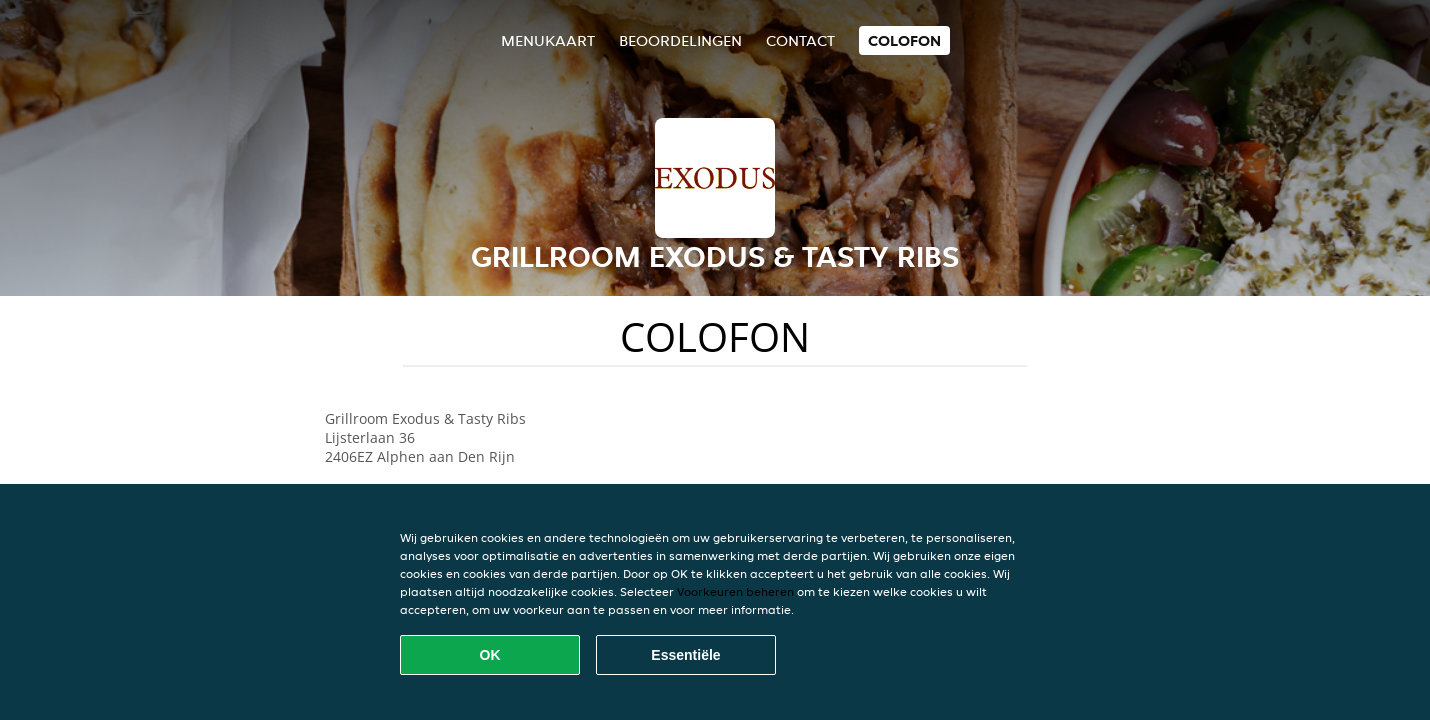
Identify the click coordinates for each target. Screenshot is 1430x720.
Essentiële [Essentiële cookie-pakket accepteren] (685, 655)
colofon (904, 40)
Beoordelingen (680, 40)
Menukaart (548, 40)
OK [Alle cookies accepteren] (490, 655)
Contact (800, 40)
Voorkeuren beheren (735, 591)
